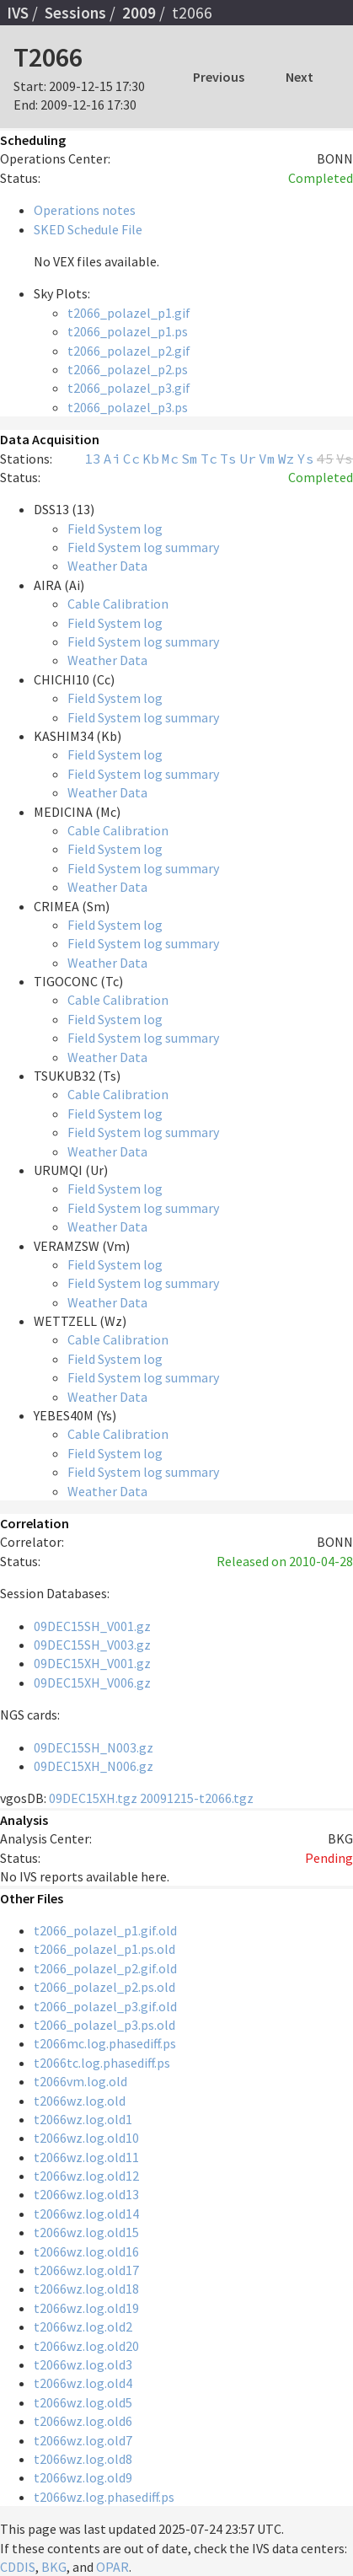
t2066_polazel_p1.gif (128, 312)
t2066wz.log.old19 (86, 2308)
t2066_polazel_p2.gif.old (105, 1968)
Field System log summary (143, 547)
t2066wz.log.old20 (86, 2345)
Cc (131, 458)
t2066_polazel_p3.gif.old (105, 2006)
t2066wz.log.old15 (86, 2232)
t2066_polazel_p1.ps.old (104, 1948)
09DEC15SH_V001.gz (92, 1626)
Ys (305, 458)
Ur (247, 458)
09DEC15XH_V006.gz (92, 1682)
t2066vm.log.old (80, 2081)
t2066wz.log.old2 (83, 2326)
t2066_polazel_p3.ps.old (104, 2024)
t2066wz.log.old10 (86, 2137)
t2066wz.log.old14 (86, 2213)
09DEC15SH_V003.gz (92, 1644)
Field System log (115, 528)
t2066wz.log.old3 (83, 2364)
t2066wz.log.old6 (83, 2420)
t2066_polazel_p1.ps (127, 331)
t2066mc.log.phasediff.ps (105, 2043)
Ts (228, 458)
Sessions (75, 13)
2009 (139, 13)
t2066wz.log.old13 (86, 2194)
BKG (54, 2566)
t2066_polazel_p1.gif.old (105, 1930)
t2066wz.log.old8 (83, 2458)
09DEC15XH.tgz (93, 1798)
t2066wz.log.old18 (86, 2288)
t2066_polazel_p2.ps (127, 369)
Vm (267, 458)
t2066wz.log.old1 (83, 2119)
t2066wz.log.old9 (83, 2477)
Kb (150, 458)
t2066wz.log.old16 (86, 2251)
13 (92, 458)
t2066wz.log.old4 (83, 2383)
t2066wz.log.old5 (83, 2402)
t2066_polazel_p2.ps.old (104, 1986)
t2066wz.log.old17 (86, 2270)
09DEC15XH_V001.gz (92, 1663)
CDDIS (17, 2566)
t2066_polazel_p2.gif (128, 350)
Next (299, 76)
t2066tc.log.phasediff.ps (102, 2062)
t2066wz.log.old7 (83, 2440)
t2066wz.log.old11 (86, 2157)
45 (325, 458)
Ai (112, 458)
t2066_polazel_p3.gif (128, 387)
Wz (286, 458)
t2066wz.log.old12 (86, 2175)
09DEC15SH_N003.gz (93, 1747)
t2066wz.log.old (80, 2100)
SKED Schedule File (88, 229)
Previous (218, 76)
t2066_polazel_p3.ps (127, 407)
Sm (189, 458)
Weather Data (107, 565)
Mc (170, 458)
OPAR (112, 2566)
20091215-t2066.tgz (197, 1798)
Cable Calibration (117, 603)
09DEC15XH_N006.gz (93, 1766)
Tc (209, 458)
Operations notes (85, 209)
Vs (344, 458)
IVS (18, 13)
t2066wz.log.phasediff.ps (104, 2496)
